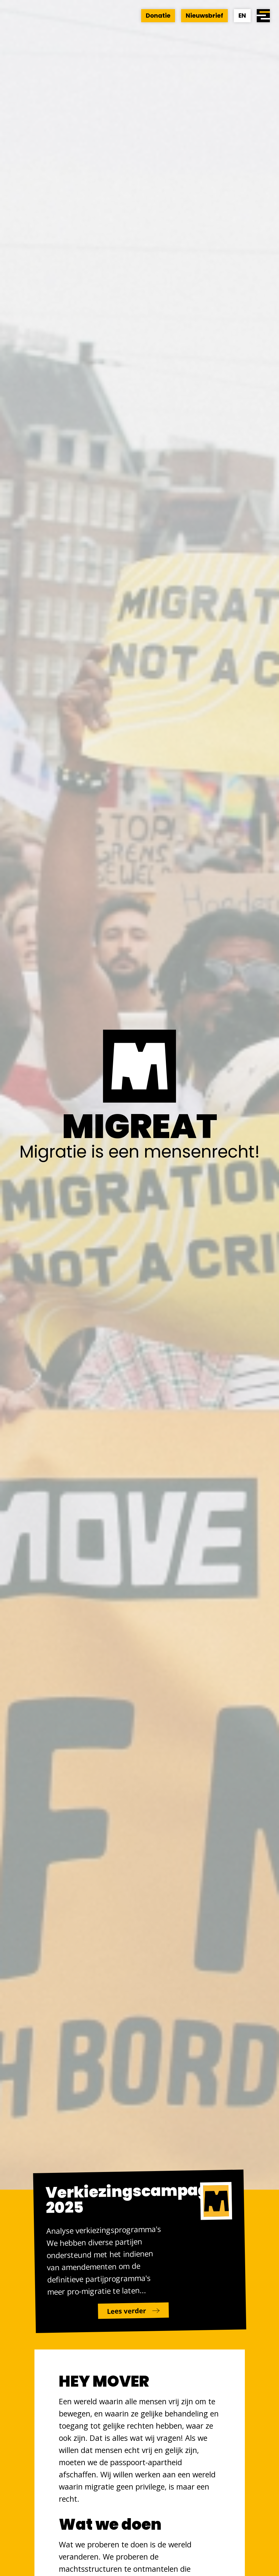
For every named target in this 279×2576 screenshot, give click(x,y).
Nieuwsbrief (204, 15)
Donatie (158, 15)
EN (242, 15)
